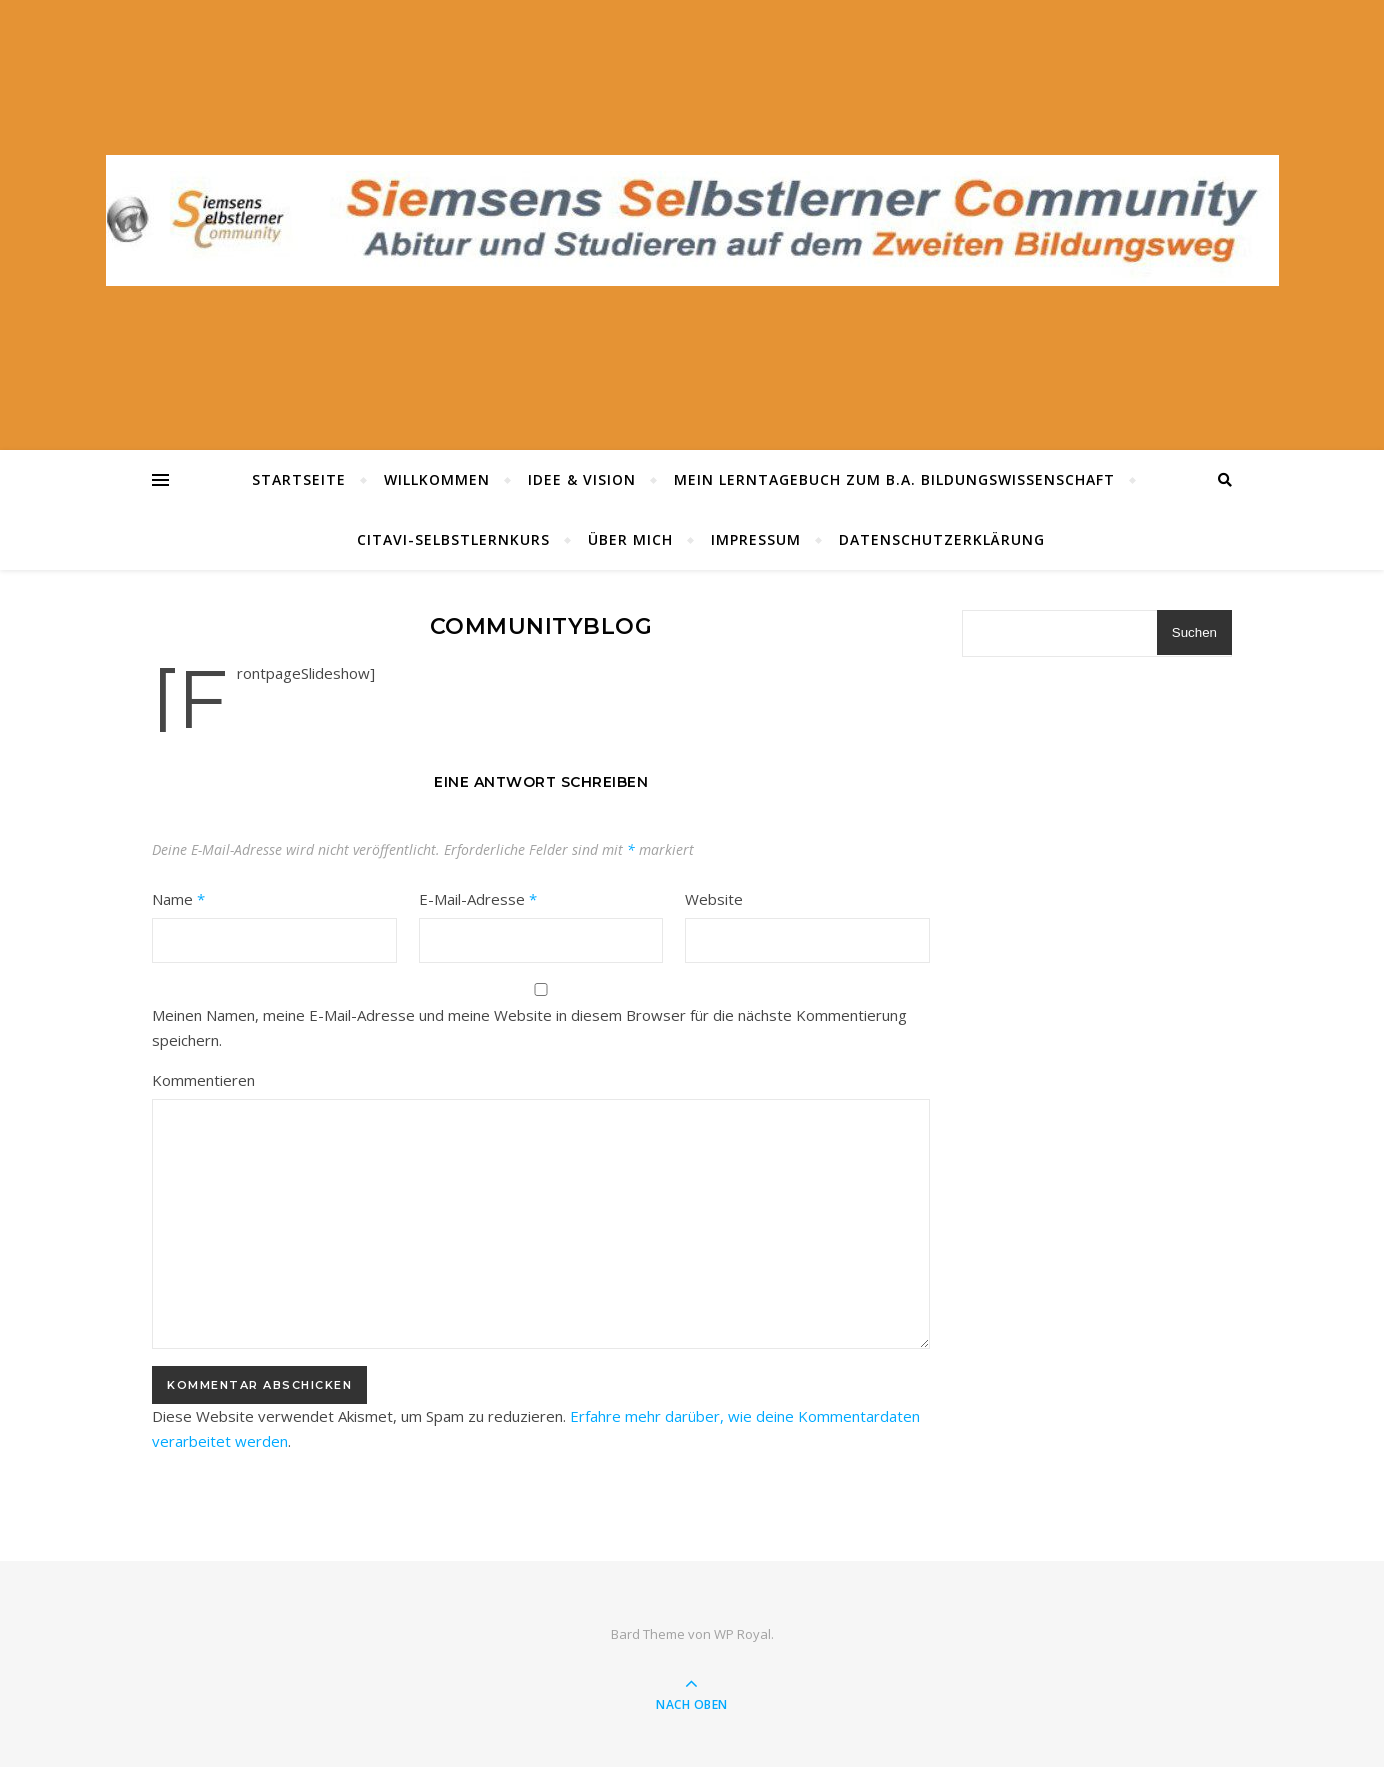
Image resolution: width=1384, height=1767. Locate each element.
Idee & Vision (582, 479)
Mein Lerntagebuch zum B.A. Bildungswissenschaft (894, 479)
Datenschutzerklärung (942, 539)
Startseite (299, 479)
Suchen (1194, 632)
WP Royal (742, 1634)
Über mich (630, 539)
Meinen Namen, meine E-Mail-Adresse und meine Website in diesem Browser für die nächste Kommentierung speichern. (529, 1027)
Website (714, 899)
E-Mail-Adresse (478, 899)
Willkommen (437, 479)
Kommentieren (203, 1080)
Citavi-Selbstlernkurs (453, 539)
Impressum (756, 539)
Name (178, 899)
